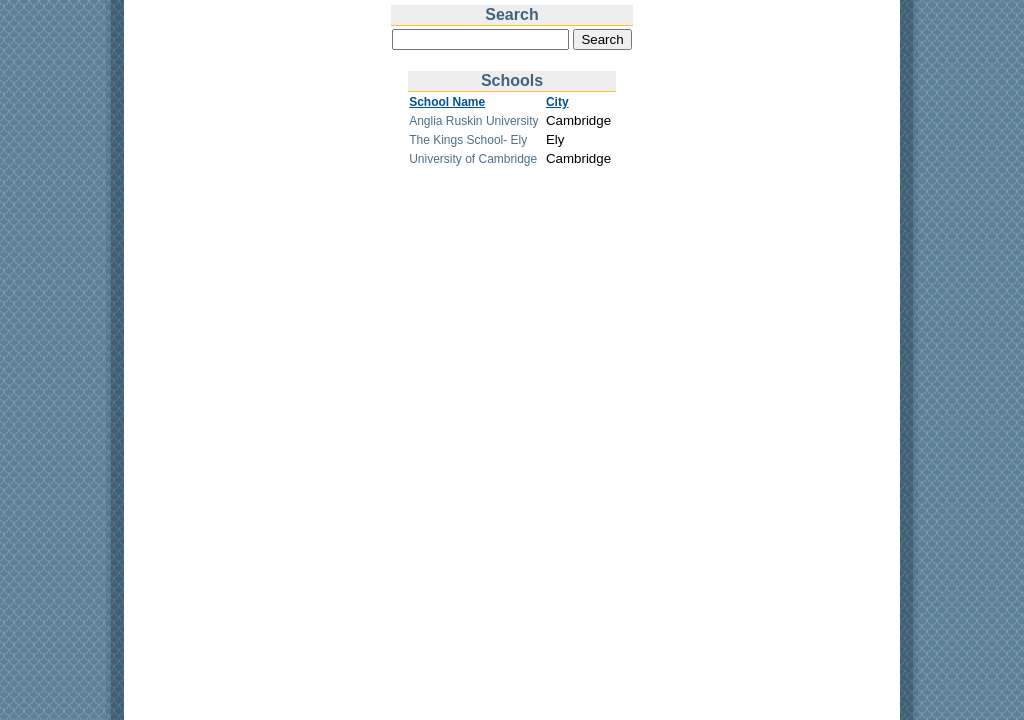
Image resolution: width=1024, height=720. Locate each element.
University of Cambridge (473, 159)
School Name (447, 102)
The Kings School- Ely (468, 140)
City (557, 102)
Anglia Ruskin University (473, 121)
